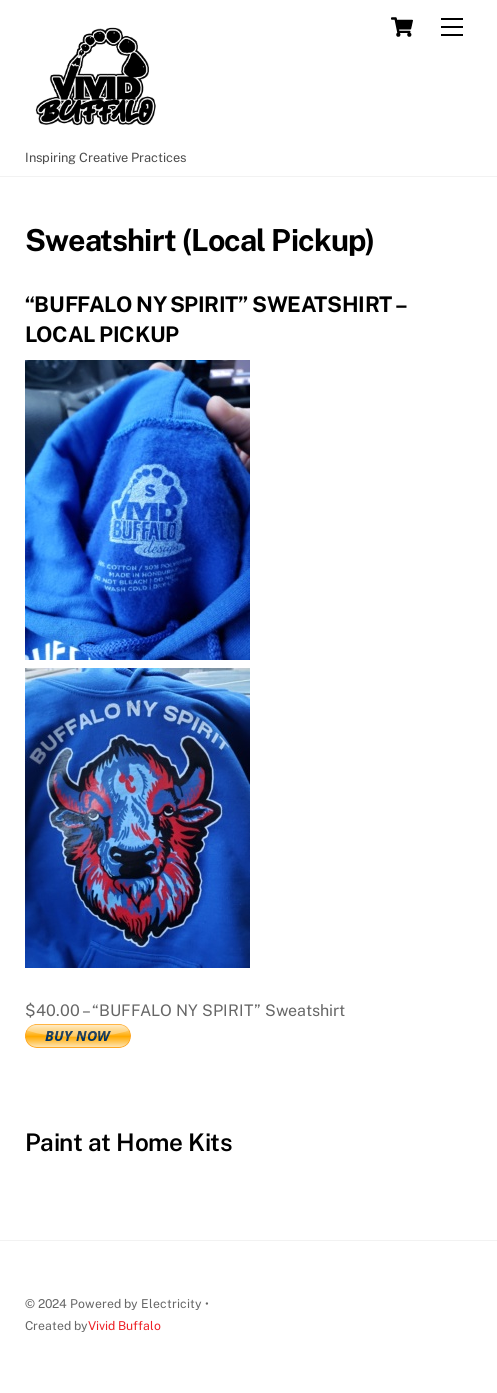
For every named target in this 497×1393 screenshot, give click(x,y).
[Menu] (452, 27)
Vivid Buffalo (124, 1325)
